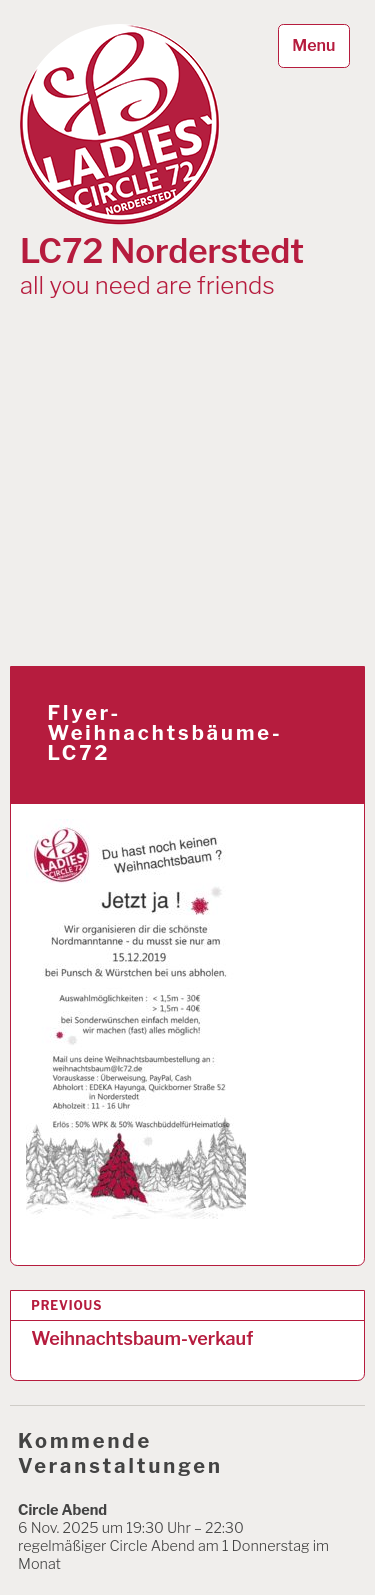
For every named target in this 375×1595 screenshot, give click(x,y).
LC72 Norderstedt (162, 251)
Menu (313, 45)
